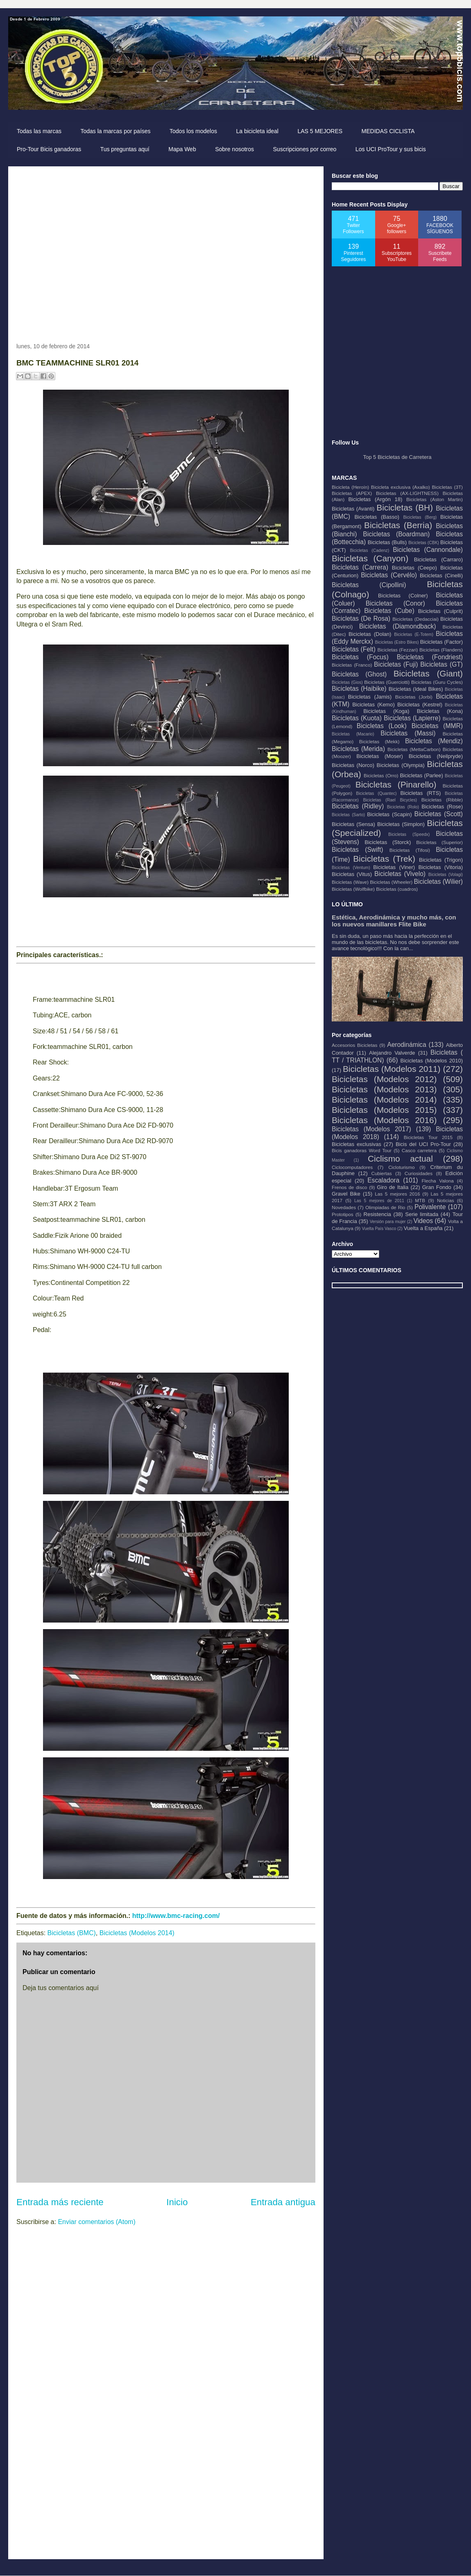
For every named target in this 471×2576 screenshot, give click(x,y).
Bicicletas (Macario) (353, 734)
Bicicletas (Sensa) (353, 824)
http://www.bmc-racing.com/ (176, 1915)
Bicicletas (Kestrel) (419, 704)
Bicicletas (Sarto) (348, 815)
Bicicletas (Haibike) (359, 688)
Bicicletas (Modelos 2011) (392, 1069)
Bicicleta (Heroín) (350, 487)
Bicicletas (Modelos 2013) (384, 1089)
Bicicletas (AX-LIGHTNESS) (407, 493)
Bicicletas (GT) (441, 664)
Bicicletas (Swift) (357, 849)
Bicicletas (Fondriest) (430, 657)
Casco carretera (419, 1150)
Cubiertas (381, 1173)
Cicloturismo (401, 1167)
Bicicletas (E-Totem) (413, 634)
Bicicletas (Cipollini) (369, 584)
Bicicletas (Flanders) (441, 649)
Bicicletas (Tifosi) (409, 850)
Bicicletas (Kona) (440, 711)
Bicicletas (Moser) (379, 756)
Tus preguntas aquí (124, 149)
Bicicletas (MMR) (437, 725)
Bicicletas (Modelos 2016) (384, 1120)
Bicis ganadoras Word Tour (362, 1150)
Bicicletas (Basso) (376, 517)
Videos (423, 1220)
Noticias (445, 1200)
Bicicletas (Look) (382, 725)
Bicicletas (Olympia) (401, 765)
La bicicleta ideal (257, 131)
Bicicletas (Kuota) (357, 718)
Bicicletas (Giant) (428, 673)
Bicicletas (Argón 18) (375, 499)
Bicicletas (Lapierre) (412, 718)
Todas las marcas (39, 131)
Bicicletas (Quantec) (376, 793)
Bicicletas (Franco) (352, 664)
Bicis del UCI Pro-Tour (423, 1144)
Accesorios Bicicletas (354, 1045)
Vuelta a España (423, 1228)
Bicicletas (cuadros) (397, 889)
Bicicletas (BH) (404, 507)
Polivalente (430, 1206)
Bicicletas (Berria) (398, 525)
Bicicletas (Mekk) (379, 741)
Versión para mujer (388, 1221)
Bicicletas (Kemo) (373, 704)
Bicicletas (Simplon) (401, 824)
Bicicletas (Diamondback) (397, 626)
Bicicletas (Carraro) (438, 559)
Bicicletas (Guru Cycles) (437, 682)
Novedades (344, 1207)
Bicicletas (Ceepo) (414, 568)
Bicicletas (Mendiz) (434, 741)
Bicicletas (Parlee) (421, 775)
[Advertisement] (77, 251)
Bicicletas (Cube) (389, 610)
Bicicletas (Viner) (394, 867)
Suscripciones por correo (305, 149)
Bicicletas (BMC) (72, 1932)
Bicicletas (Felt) (354, 649)
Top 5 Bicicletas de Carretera (397, 457)
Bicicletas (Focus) (360, 657)
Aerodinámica (406, 1044)
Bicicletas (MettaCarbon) (414, 749)
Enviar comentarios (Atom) (96, 2221)
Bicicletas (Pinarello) (396, 784)
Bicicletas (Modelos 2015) (384, 1109)
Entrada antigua (283, 2202)
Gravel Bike (346, 1194)
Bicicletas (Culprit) (440, 611)
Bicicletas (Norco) (353, 765)
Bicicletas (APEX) (352, 493)
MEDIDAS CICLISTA (388, 131)
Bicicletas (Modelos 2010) (432, 1061)
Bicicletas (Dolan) (370, 634)
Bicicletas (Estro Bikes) (397, 642)
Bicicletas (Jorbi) (414, 696)
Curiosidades (419, 1173)
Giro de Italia (392, 1187)
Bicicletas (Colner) (403, 595)
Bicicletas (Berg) (420, 517)
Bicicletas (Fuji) (396, 664)
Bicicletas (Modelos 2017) (371, 1129)
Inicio (177, 2202)
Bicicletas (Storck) (388, 842)
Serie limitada (421, 1214)
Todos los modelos (193, 131)
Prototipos (342, 1214)
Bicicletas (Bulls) (387, 542)
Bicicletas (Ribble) (442, 799)
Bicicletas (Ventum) (351, 867)
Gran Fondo (436, 1187)
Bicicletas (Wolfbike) (353, 889)
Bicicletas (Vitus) (352, 874)
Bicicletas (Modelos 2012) (384, 1079)
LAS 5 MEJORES (319, 131)
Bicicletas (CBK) (423, 542)
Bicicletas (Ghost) (359, 674)
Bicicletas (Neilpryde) (436, 756)
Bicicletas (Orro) (381, 775)
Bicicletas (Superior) (439, 842)
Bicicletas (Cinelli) (441, 575)
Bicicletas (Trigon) (441, 860)
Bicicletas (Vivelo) (400, 873)
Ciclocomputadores (352, 1167)
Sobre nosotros (234, 149)
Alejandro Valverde (392, 1053)
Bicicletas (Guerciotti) (387, 682)
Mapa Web (182, 149)
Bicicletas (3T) (447, 487)
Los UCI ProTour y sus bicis (391, 149)
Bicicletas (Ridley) (358, 806)
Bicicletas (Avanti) (353, 509)
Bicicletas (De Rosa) (361, 618)
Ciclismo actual (400, 1158)
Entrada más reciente (60, 2202)
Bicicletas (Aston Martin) (434, 499)
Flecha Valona (437, 1180)
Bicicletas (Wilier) (438, 881)
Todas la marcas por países (115, 131)
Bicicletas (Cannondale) (428, 549)
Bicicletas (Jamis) (370, 697)
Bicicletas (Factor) (441, 642)
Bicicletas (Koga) (386, 711)
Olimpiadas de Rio (385, 1207)
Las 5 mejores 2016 (397, 1193)
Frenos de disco (349, 1187)
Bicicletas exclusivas (356, 1144)
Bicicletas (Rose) (442, 806)
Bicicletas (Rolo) (403, 807)
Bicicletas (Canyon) (370, 558)
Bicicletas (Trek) (384, 858)
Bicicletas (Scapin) (389, 814)
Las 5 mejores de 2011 (379, 1200)
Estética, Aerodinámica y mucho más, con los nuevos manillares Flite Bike (394, 921)
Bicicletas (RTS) (420, 793)
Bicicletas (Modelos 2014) (137, 1932)
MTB (420, 1200)
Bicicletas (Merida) (358, 748)
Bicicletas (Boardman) (396, 534)
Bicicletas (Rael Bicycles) (390, 800)
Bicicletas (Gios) (347, 682)
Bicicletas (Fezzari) (397, 649)
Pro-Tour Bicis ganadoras (49, 149)
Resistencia (377, 1214)
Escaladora (383, 1180)
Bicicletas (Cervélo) (389, 575)
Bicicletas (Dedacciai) (415, 619)
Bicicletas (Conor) (395, 603)
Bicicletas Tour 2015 (428, 1137)
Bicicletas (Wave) (350, 882)
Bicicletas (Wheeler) (391, 882)
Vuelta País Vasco (379, 1228)
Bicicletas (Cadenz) (369, 550)
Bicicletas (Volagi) (445, 874)
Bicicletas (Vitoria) (441, 867)
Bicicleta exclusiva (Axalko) (400, 487)
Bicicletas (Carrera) (360, 567)
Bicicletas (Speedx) (409, 834)
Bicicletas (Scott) (438, 813)
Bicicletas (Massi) (407, 733)
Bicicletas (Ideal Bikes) (416, 689)
